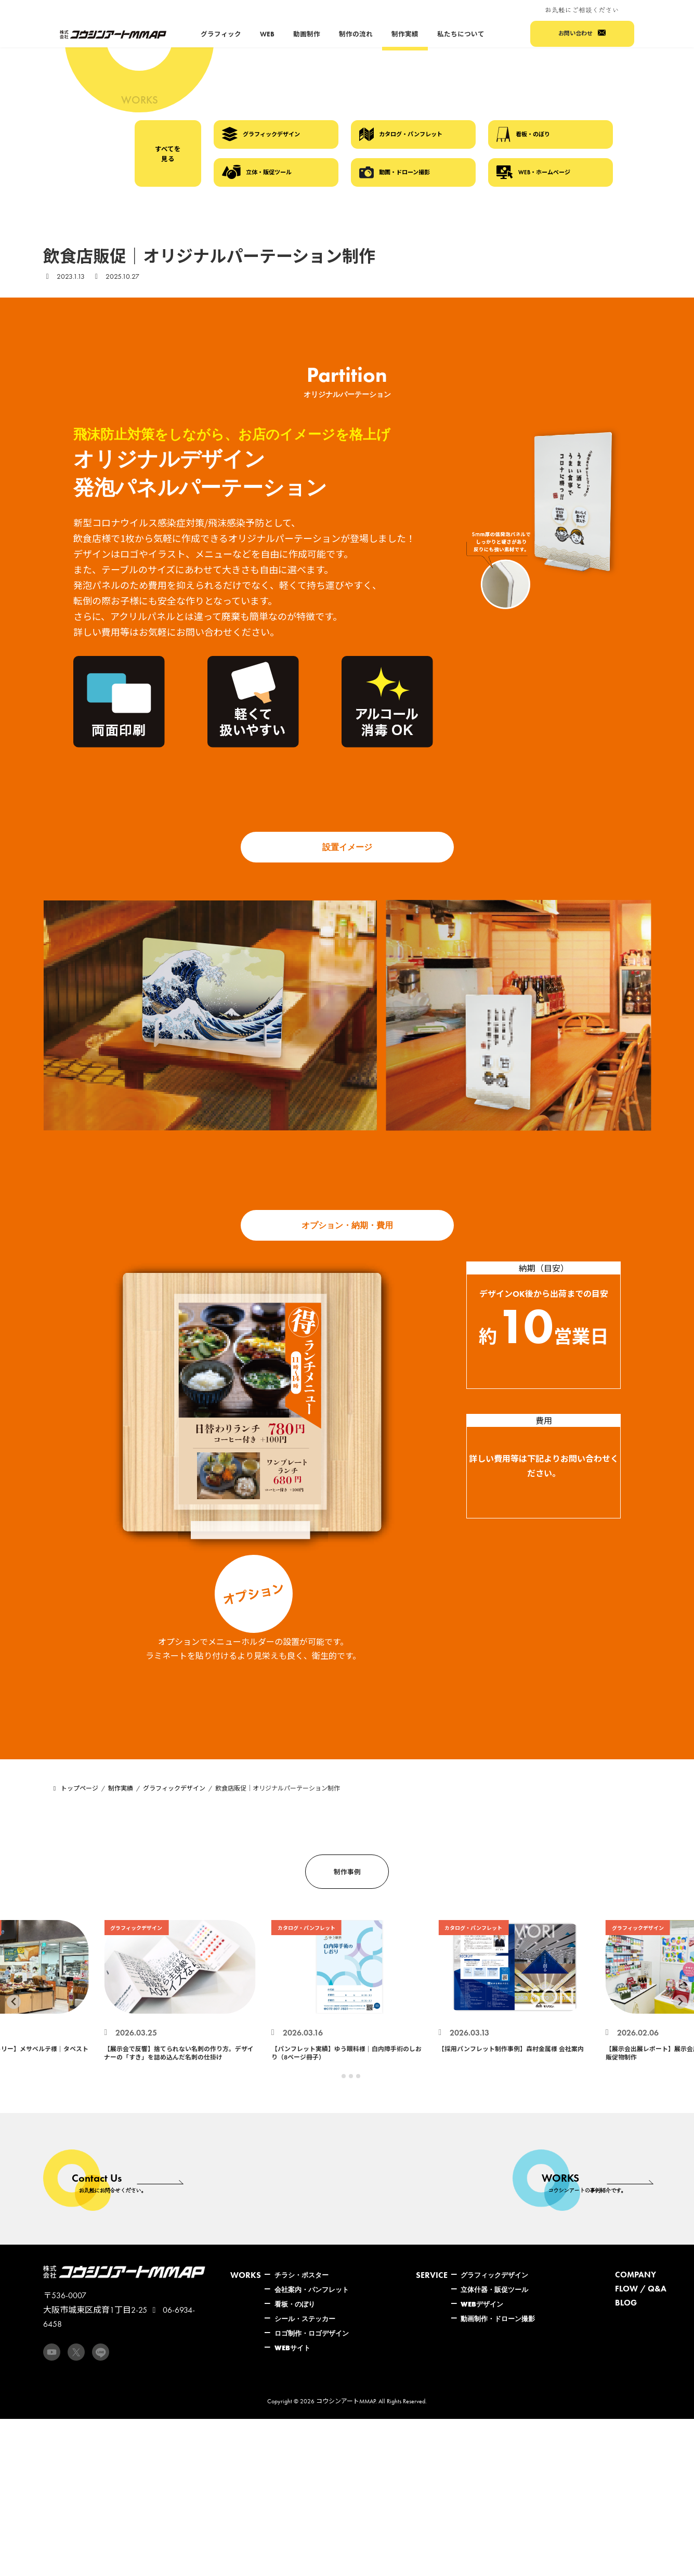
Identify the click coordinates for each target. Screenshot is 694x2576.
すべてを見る (168, 154)
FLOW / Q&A (640, 2289)
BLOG (626, 2303)
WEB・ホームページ (533, 172)
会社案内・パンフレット (311, 2289)
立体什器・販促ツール (494, 2289)
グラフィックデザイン (261, 134)
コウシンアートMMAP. (346, 2401)
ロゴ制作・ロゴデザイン (311, 2333)
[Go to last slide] (14, 2002)
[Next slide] (680, 2002)
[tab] (336, 2076)
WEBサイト (292, 2347)
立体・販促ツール (257, 172)
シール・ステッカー (304, 2318)
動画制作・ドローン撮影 (498, 2318)
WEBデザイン (482, 2304)
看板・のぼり (523, 134)
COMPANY (635, 2274)
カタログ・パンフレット (400, 134)
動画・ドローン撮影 (394, 172)
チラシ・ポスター (301, 2275)
